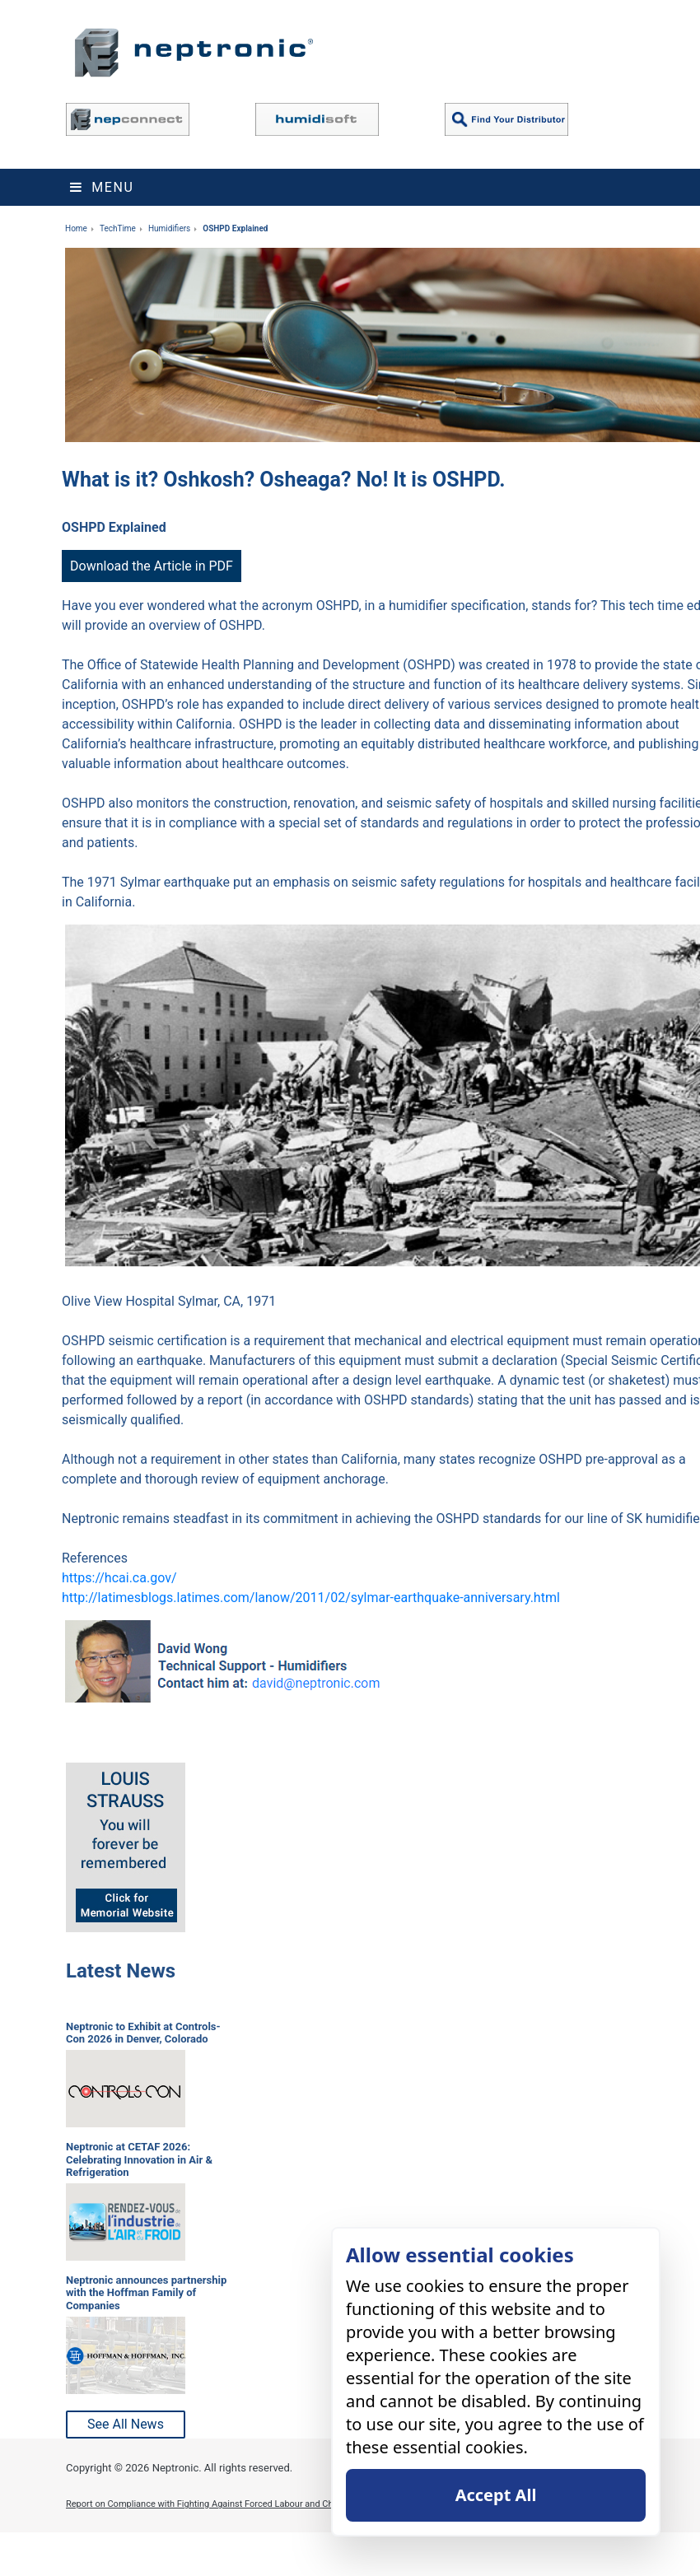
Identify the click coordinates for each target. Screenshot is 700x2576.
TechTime (118, 228)
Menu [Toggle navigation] (101, 187)
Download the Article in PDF (151, 566)
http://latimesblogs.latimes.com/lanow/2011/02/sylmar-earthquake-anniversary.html (311, 1597)
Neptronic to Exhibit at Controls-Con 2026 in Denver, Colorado (143, 2033)
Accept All (496, 2495)
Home (76, 228)
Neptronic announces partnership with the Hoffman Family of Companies (146, 2293)
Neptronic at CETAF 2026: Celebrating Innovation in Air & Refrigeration (139, 2159)
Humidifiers (169, 228)
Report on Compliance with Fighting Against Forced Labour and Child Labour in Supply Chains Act (262, 2504)
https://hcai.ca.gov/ (119, 1578)
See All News (125, 2424)
